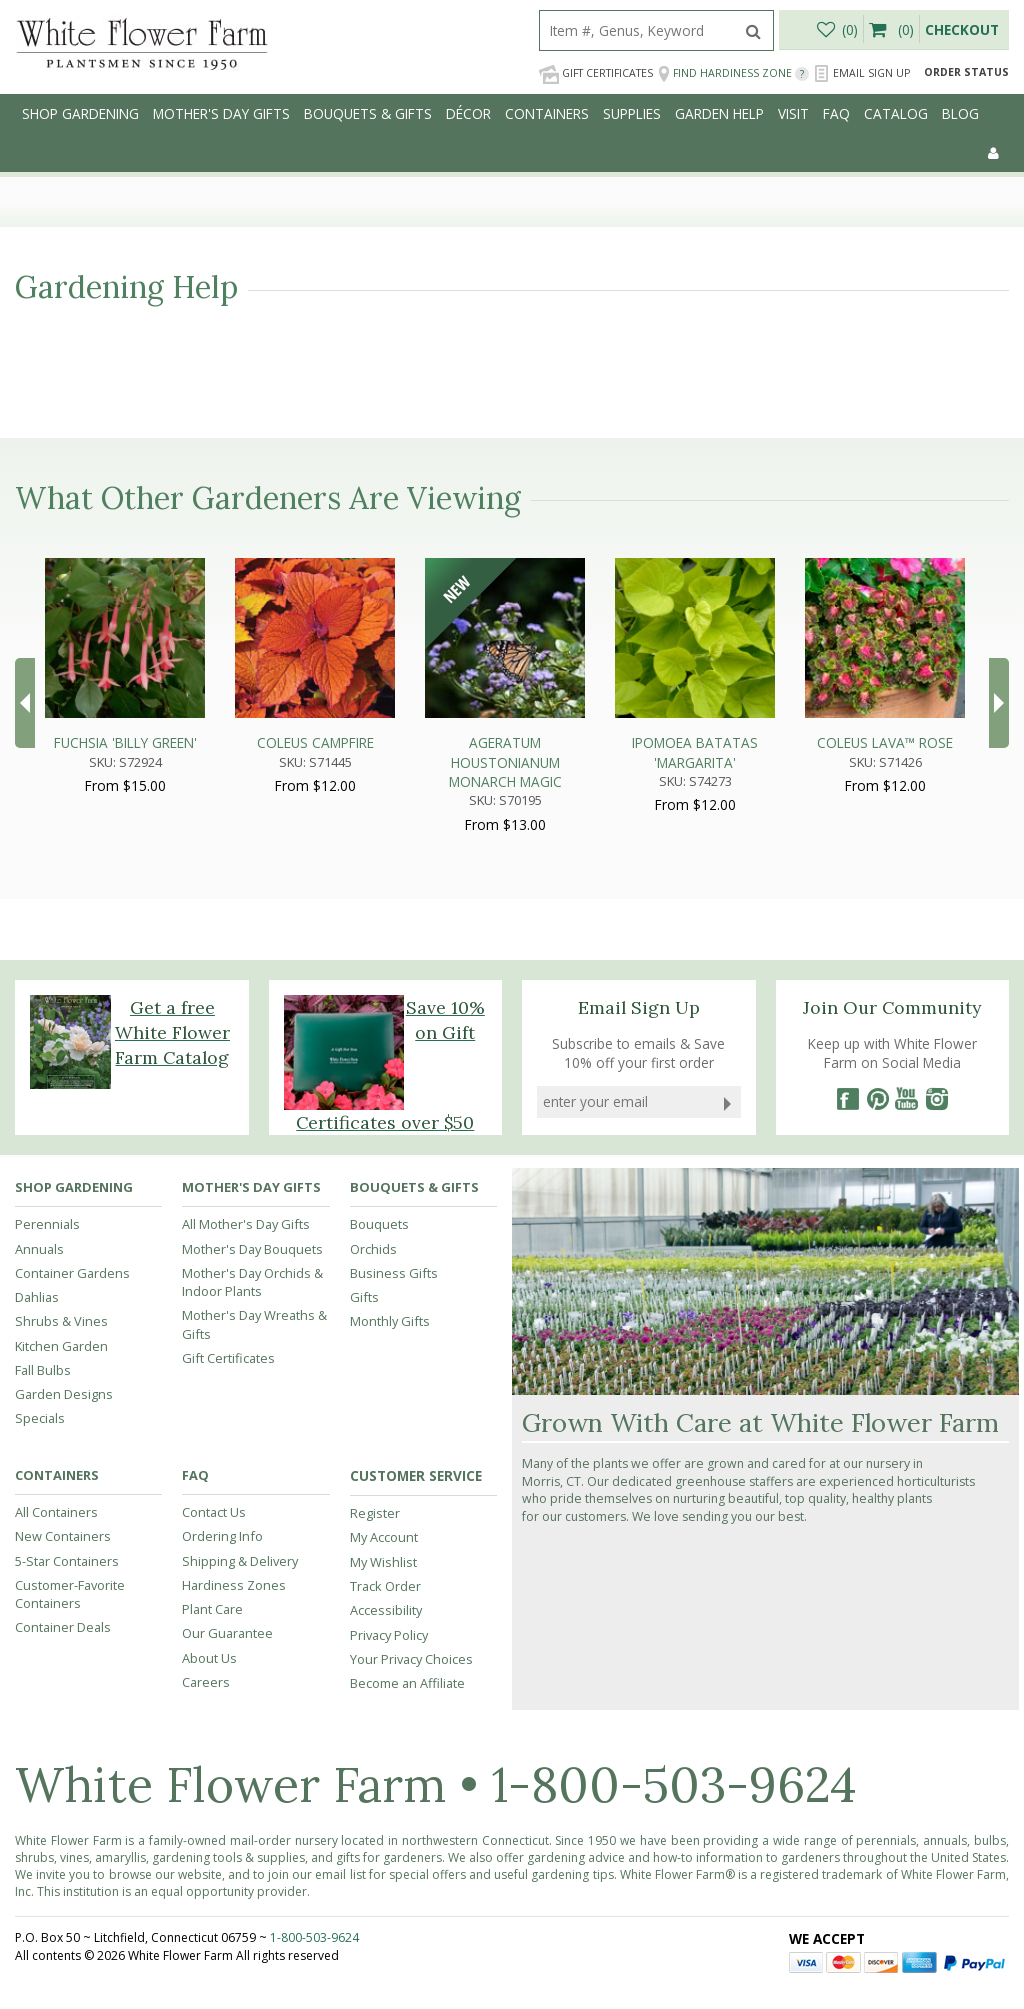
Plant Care (212, 1609)
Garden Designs (64, 1394)
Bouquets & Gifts (368, 113)
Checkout (962, 29)
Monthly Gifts (390, 1321)
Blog (960, 113)
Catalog (896, 113)
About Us (209, 1658)
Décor (468, 113)
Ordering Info (222, 1536)
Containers (547, 113)
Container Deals (63, 1627)
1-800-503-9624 (674, 1784)
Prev (25, 703)
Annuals (39, 1249)
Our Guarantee (227, 1633)
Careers (206, 1682)
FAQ (836, 113)
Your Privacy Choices (411, 1659)
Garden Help (719, 113)
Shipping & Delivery (240, 1561)
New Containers (63, 1536)
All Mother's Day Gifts (246, 1224)
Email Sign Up (862, 74)
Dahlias (37, 1297)
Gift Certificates (596, 74)
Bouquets (379, 1224)
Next (999, 703)
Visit (793, 113)
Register (375, 1513)
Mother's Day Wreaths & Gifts (254, 1324)
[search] (637, 30)
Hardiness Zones (234, 1585)
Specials (40, 1418)
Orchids (373, 1249)
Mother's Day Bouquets (252, 1249)
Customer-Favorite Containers (70, 1594)
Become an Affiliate (407, 1683)
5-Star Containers (67, 1561)
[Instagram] (937, 1099)
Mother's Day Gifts (221, 113)
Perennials (47, 1224)
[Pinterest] (877, 1099)
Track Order (385, 1586)
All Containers (56, 1512)
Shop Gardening (80, 113)
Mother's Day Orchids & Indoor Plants (252, 1282)
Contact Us (214, 1512)
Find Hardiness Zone (733, 74)
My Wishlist (383, 1562)
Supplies (632, 113)
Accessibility (386, 1610)
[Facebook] (847, 1099)
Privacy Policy (389, 1635)
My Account (384, 1537)
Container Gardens (72, 1273)
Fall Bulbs (43, 1370)
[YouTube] (907, 1099)
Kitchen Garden (61, 1346)
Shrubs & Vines (61, 1321)
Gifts (364, 1297)
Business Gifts (394, 1273)
